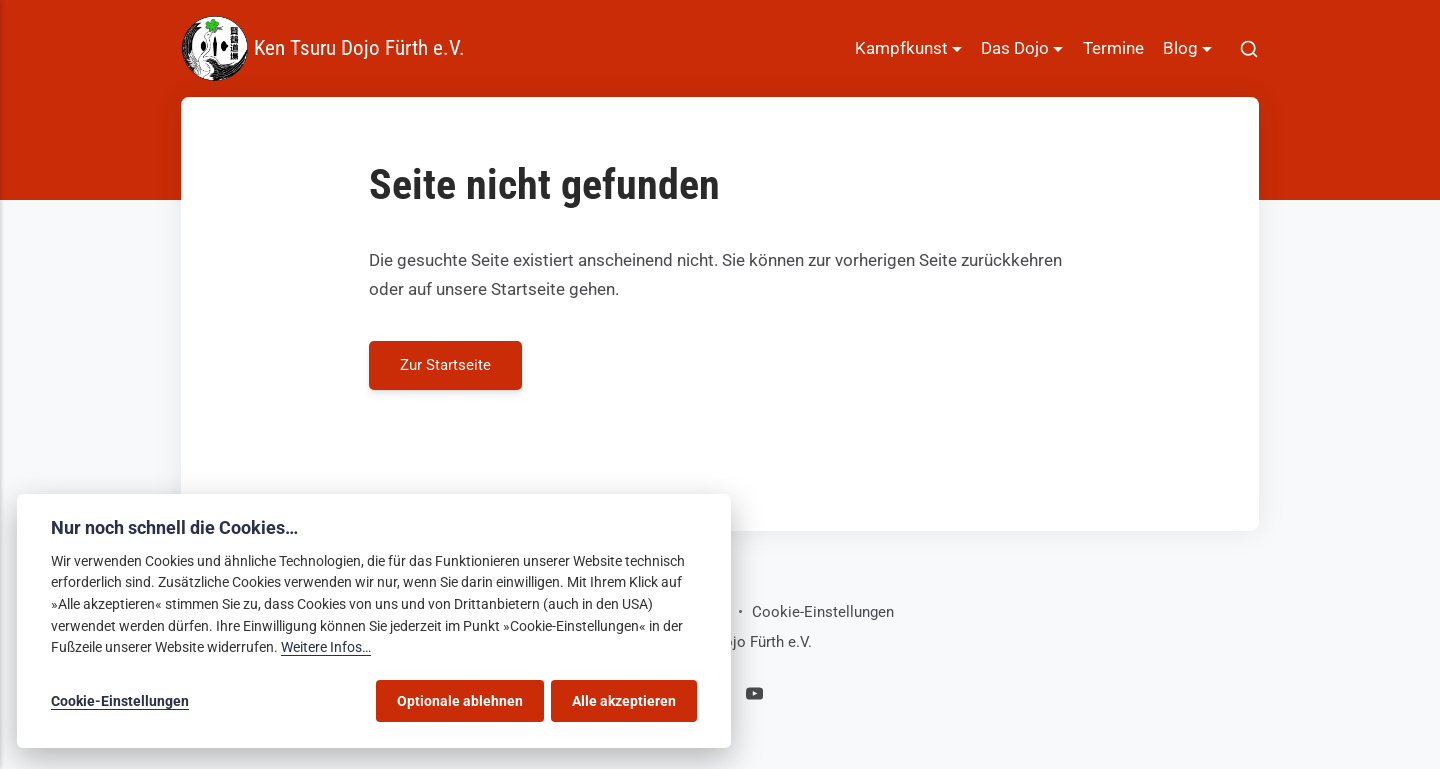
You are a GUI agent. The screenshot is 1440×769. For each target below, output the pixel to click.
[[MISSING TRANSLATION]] (1249, 48)
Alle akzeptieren (624, 701)
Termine (1113, 48)
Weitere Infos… (326, 647)
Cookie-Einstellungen (823, 612)
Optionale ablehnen (460, 701)
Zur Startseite (445, 364)
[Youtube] (754, 697)
